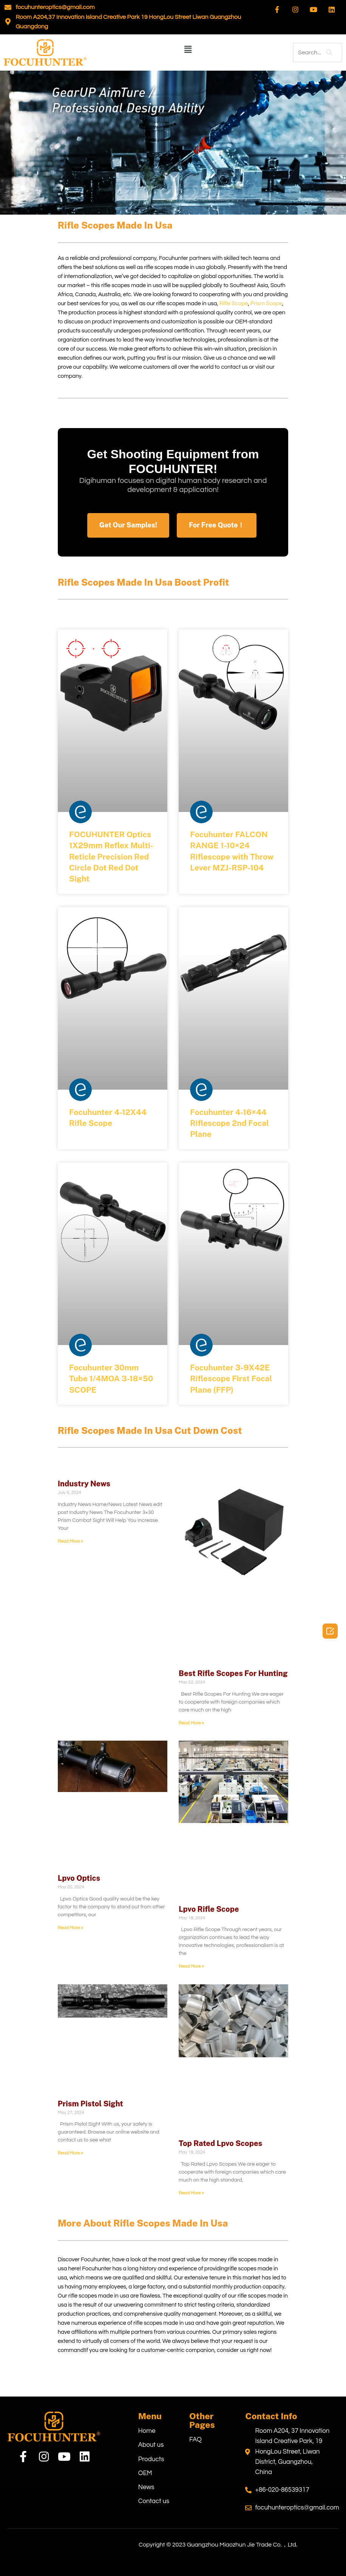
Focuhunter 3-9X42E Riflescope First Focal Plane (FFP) (231, 1379)
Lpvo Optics (79, 1878)
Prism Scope (266, 303)
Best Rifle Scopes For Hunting (233, 1673)
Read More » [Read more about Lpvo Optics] (70, 1927)
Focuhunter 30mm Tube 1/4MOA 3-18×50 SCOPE (111, 1379)
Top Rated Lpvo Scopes (220, 2143)
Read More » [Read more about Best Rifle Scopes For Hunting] (191, 1723)
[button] (187, 50)
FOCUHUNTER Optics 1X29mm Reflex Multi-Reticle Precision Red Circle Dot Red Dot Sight (111, 857)
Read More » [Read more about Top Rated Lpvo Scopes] (191, 2193)
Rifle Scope (233, 303)
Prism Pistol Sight (90, 2103)
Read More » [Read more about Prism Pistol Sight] (70, 2153)
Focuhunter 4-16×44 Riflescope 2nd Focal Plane (229, 1123)
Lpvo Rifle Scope (209, 1909)
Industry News (84, 1483)
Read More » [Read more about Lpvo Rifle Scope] (191, 1966)
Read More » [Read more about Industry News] (70, 1541)
